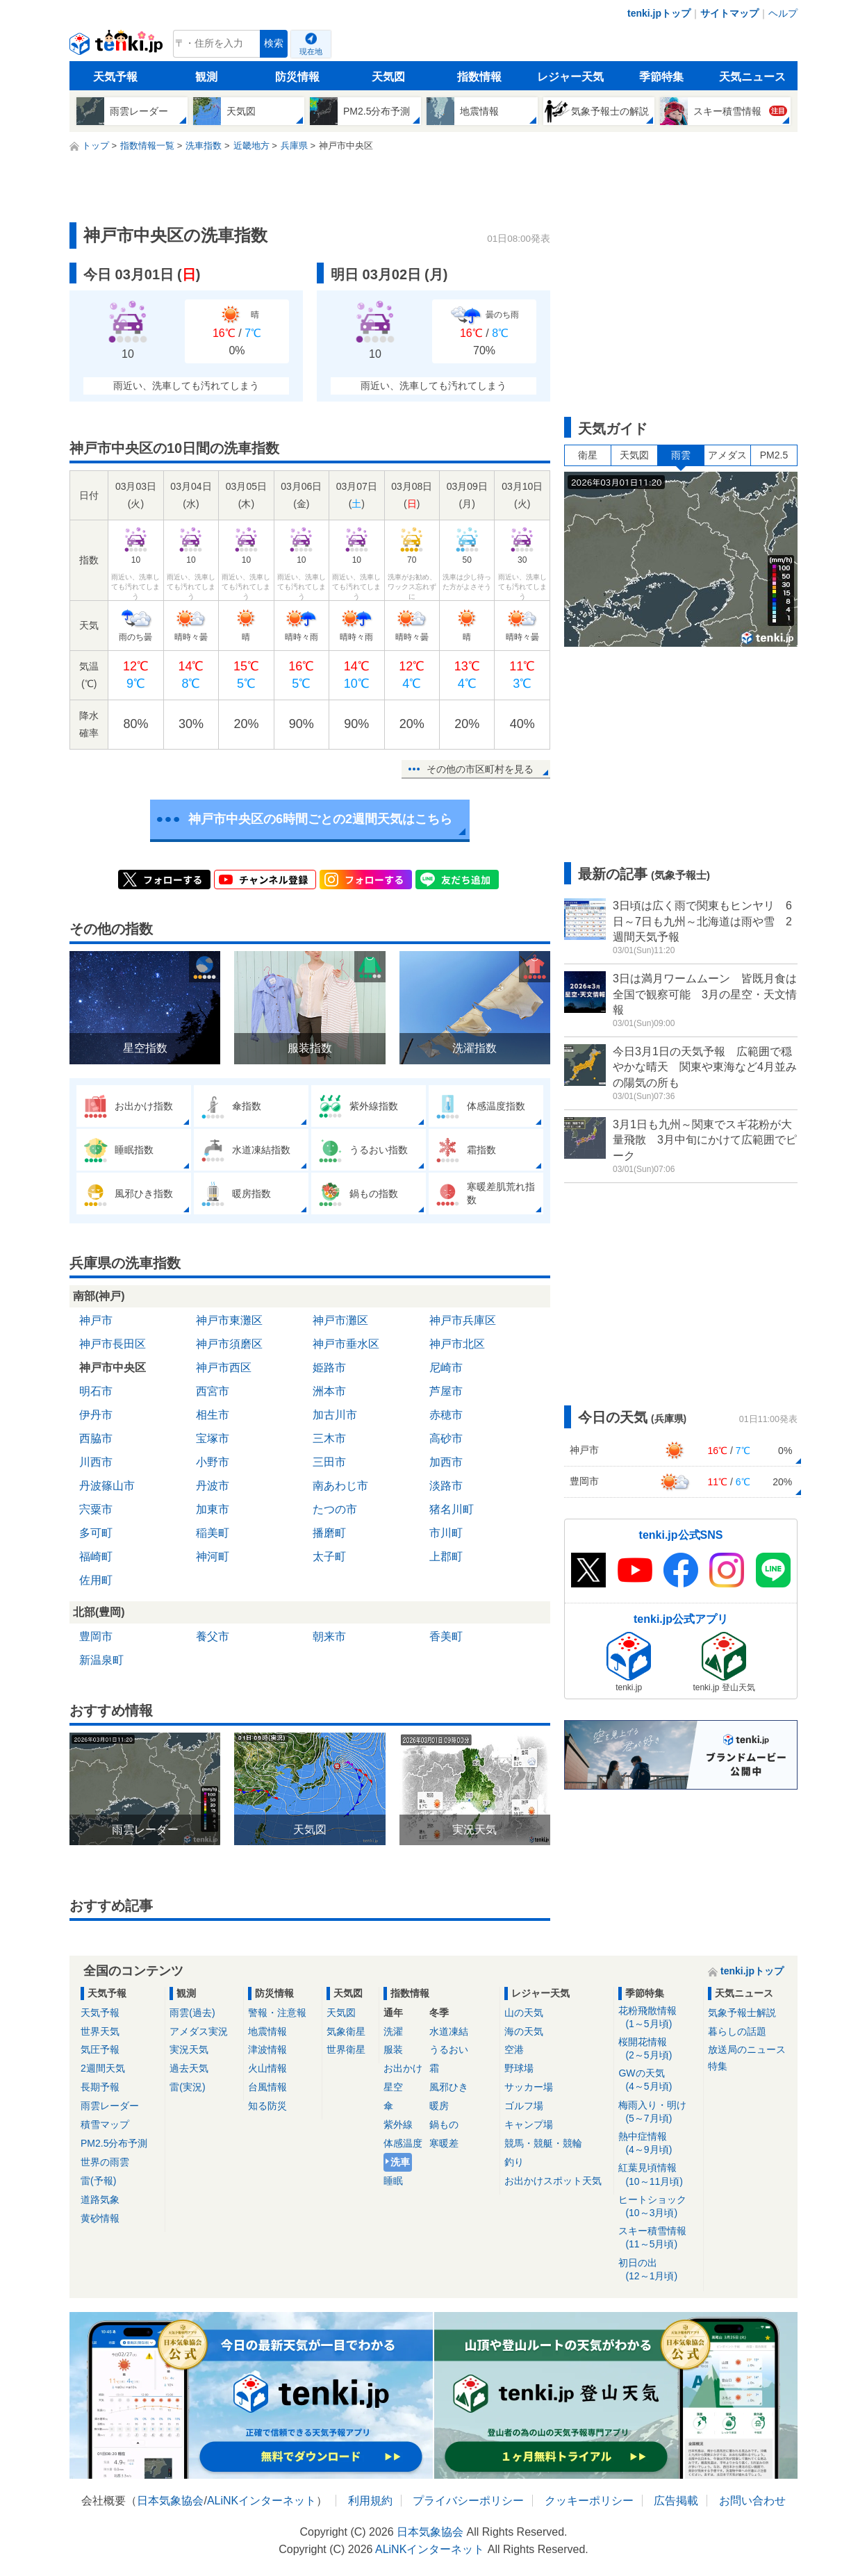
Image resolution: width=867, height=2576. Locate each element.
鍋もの (444, 2124)
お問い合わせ (752, 2501)
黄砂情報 (100, 2218)
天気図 (388, 77)
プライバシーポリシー (468, 2501)
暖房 (439, 2105)
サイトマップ (729, 13)
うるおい (448, 2049)
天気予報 (115, 77)
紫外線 (398, 2124)
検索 (273, 43)
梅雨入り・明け (658, 2112)
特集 (717, 2066)
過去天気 (189, 2068)
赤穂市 (446, 1415)
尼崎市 (446, 1367)
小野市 (212, 1462)
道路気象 (100, 2199)
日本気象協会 (170, 2501)
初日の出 (658, 2270)
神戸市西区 (223, 1367)
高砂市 (446, 1438)
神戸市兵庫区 (462, 1320)
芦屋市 (446, 1391)
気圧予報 (100, 2049)
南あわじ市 (340, 1486)
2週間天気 (103, 2068)
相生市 (212, 1415)
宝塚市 (212, 1438)
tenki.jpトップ (659, 13)
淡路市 (446, 1486)
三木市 (329, 1438)
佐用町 (96, 1580)
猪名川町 (451, 1509)
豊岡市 (96, 1636)
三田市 (329, 1462)
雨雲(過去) (192, 2012)
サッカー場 (528, 2086)
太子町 (329, 1556)
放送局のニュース (747, 2049)
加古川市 (335, 1415)
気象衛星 (346, 2031)
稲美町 (212, 1533)
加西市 (446, 1462)
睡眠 (393, 2180)
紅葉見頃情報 (658, 2175)
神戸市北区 (457, 1344)
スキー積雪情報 (658, 2238)
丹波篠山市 (107, 1486)
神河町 (212, 1556)
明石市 (96, 1391)
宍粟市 (96, 1509)
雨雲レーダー (110, 2105)
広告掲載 (676, 2501)
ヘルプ (783, 13)
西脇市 (96, 1438)
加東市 (212, 1509)
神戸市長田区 (112, 1344)
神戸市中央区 (112, 1367)
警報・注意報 (277, 2012)
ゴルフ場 (523, 2105)
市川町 (446, 1533)
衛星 (587, 455)
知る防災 (267, 2105)
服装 (393, 2049)
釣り (514, 2162)
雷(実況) (187, 2086)
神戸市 (96, 1320)
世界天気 (100, 2031)
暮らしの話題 (737, 2031)
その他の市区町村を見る (480, 769)
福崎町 (96, 1556)
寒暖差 (444, 2143)
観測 (206, 77)
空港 (514, 2049)
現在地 (310, 51)
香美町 (446, 1636)
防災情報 (297, 77)
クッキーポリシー (589, 2501)
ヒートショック (658, 2207)
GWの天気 (658, 2080)
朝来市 (329, 1636)
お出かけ (402, 2068)
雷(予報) (98, 2180)
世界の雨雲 (105, 2162)
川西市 (96, 1462)
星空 (393, 2086)
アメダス (727, 455)
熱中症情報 (658, 2143)
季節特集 (661, 77)
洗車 (400, 2162)
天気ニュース (752, 77)
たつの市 (335, 1509)
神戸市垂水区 (346, 1344)
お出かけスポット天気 (553, 2180)
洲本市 (329, 1391)
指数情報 (479, 77)
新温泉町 (101, 1660)
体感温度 (402, 2143)
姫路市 (329, 1367)
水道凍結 (448, 2031)
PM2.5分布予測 (114, 2143)
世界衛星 (346, 2049)
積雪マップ (105, 2124)
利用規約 (370, 2501)
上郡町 (446, 1556)
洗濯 (393, 2031)
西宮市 (212, 1391)
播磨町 (329, 1533)
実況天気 (189, 2049)
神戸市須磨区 (229, 1344)
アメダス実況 (199, 2031)
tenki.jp (117, 47)
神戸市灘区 (340, 1320)
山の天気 (523, 2012)
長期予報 (100, 2086)
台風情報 (267, 2086)
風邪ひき (448, 2086)
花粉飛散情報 (658, 2018)
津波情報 (267, 2049)
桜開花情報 (658, 2049)
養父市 (212, 1636)
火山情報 (267, 2068)
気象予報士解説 (742, 2012)
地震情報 (267, 2031)
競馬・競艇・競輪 (543, 2143)
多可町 (96, 1533)
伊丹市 (96, 1415)
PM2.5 (774, 455)
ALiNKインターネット (261, 2501)
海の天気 (523, 2031)
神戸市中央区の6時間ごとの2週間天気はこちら (320, 819)
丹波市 (212, 1486)
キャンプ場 (528, 2124)
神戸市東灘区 (229, 1320)
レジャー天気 (570, 77)
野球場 (519, 2068)
